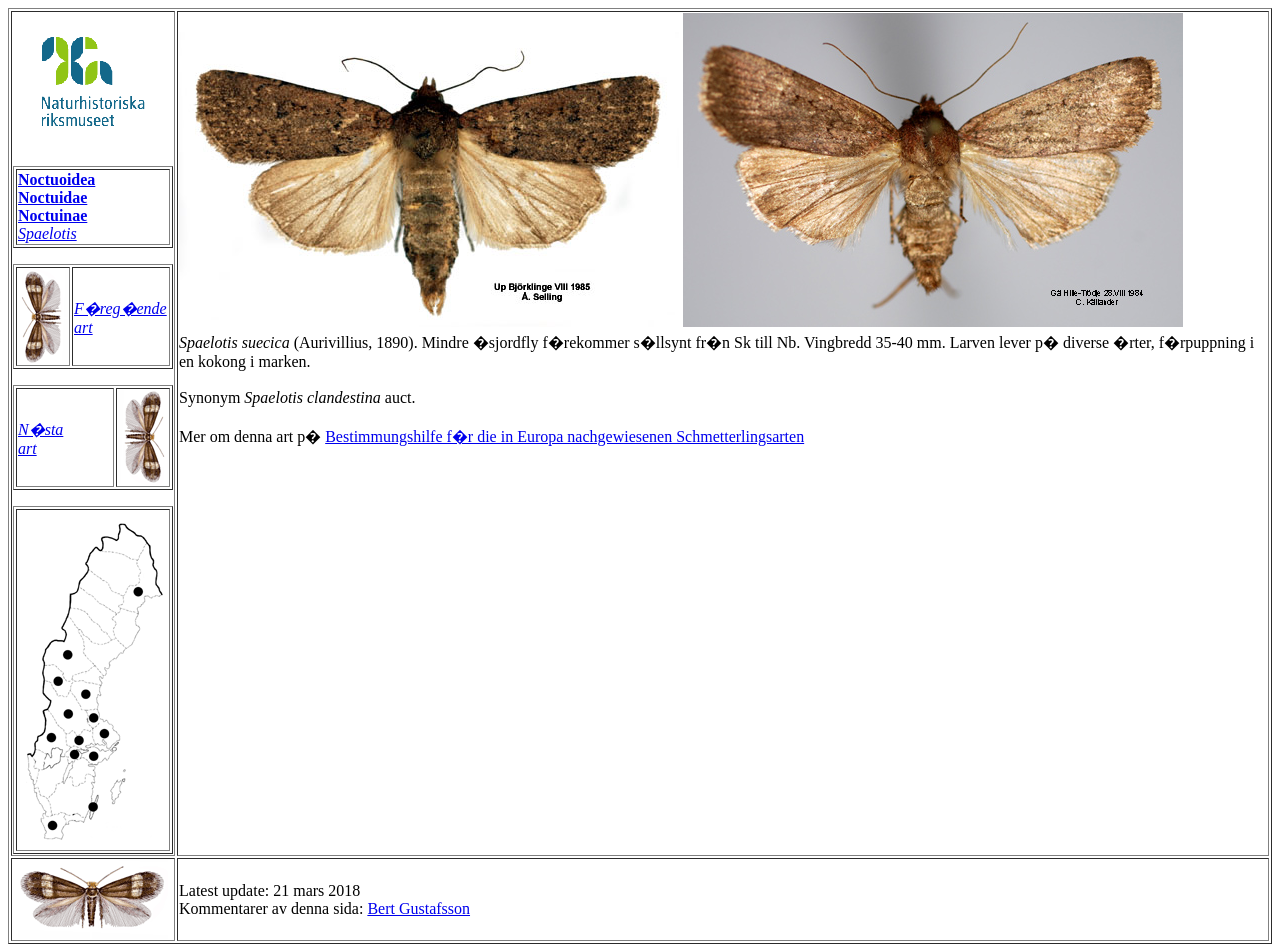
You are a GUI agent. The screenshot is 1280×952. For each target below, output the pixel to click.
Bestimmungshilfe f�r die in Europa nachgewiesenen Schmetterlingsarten (564, 436)
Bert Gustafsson (418, 908)
